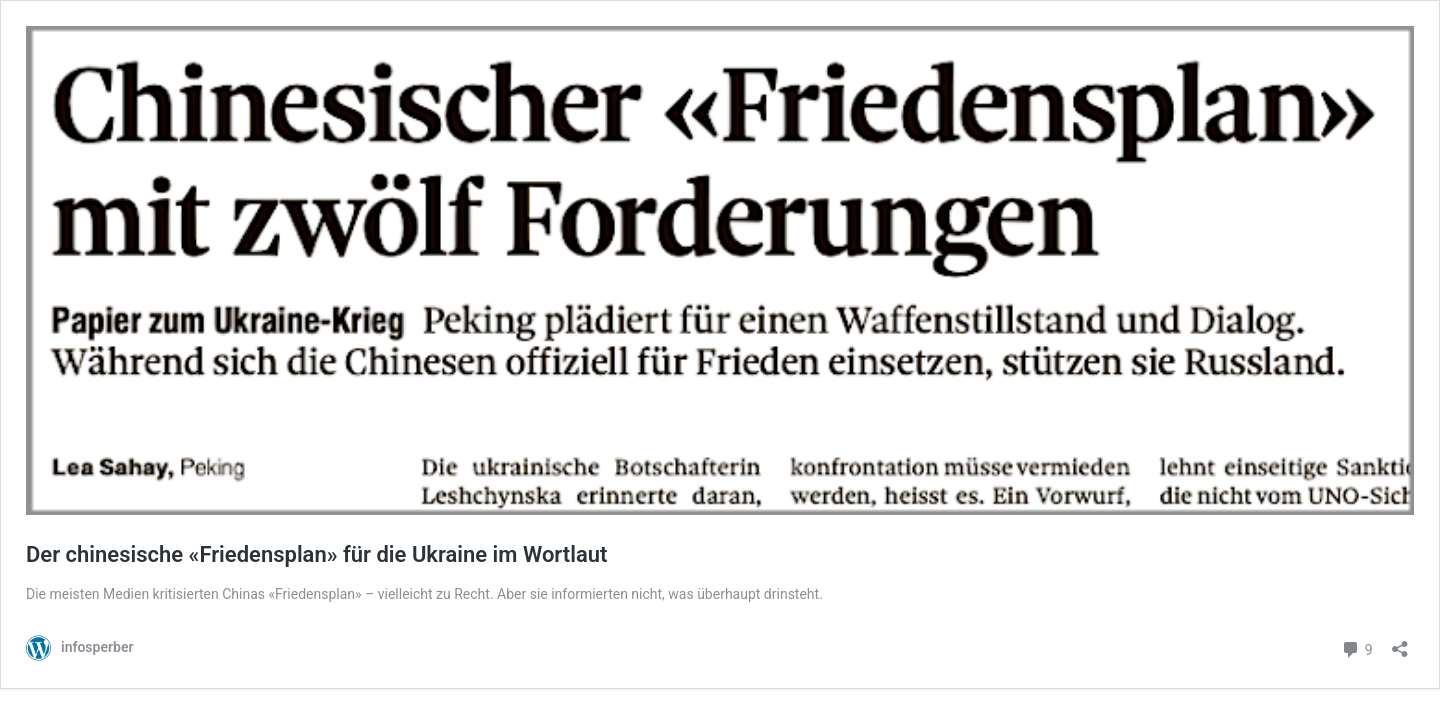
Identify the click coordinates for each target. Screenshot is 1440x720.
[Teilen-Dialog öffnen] (1400, 642)
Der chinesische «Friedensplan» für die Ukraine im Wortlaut (316, 554)
